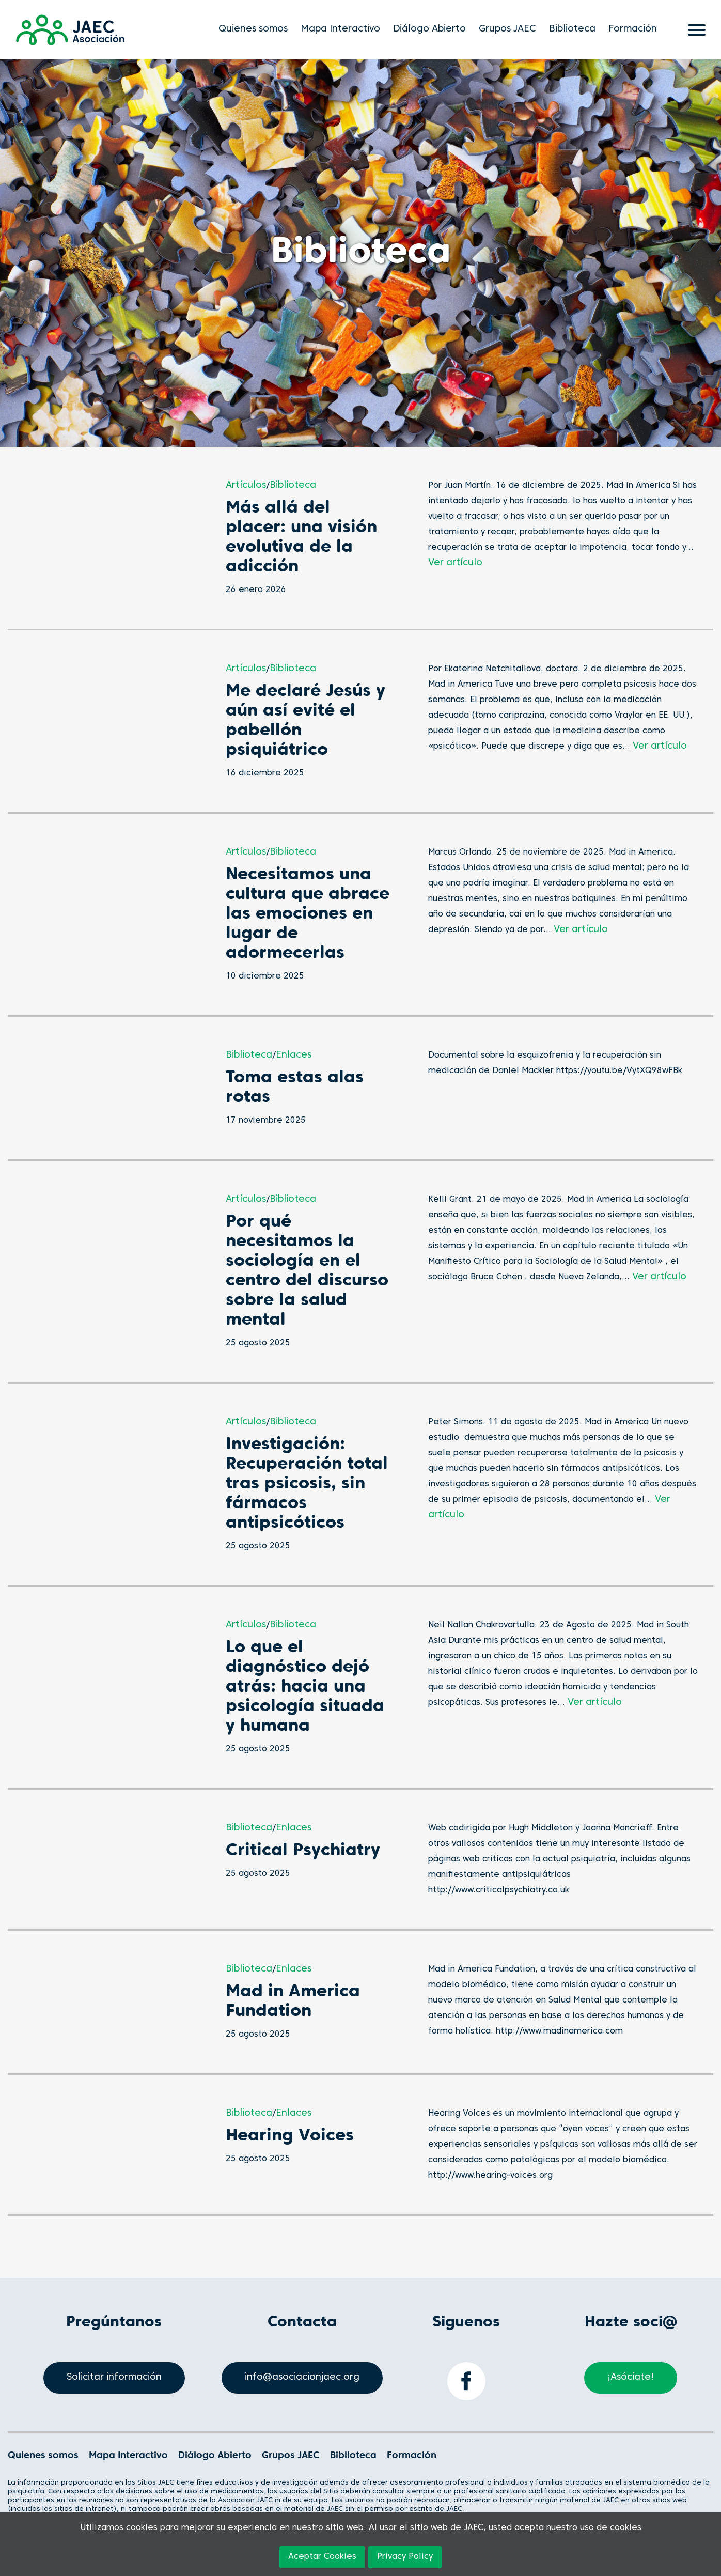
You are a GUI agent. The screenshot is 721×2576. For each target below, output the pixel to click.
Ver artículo (455, 562)
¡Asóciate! (630, 2377)
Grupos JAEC (507, 29)
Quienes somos (253, 29)
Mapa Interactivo (340, 29)
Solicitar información (114, 2377)
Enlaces (293, 1055)
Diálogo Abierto (429, 29)
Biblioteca (572, 29)
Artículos (246, 485)
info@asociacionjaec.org (302, 2377)
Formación (632, 29)
